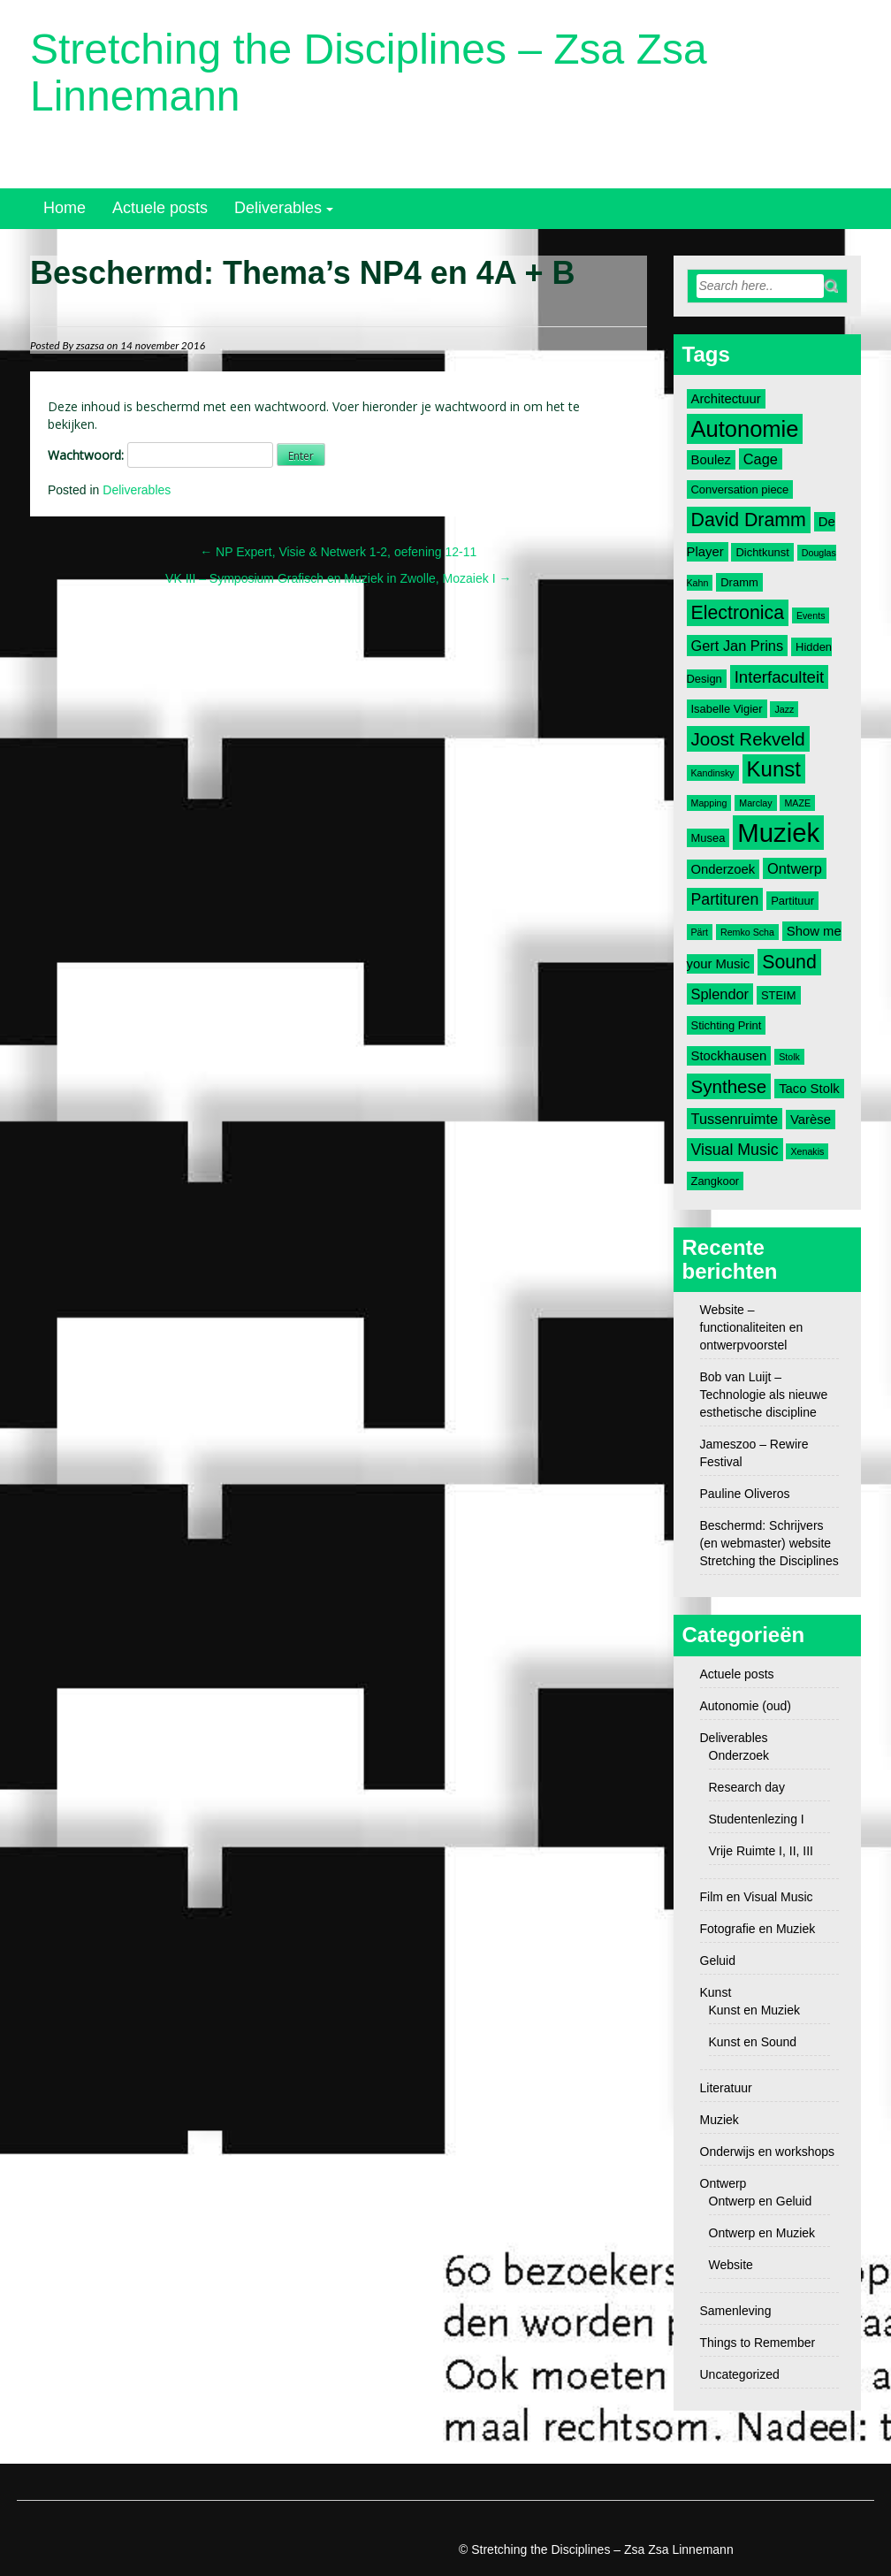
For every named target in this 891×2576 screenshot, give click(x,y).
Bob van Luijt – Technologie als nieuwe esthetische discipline (764, 1394)
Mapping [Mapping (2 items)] (709, 803)
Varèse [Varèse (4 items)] (810, 1119)
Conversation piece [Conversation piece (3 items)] (740, 489)
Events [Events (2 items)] (811, 615)
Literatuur (726, 2088)
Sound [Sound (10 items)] (789, 962)
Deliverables (278, 208)
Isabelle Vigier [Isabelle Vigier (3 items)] (727, 708)
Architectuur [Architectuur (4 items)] (726, 399)
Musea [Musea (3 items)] (708, 838)
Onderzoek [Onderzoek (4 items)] (723, 869)
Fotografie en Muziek (758, 1929)
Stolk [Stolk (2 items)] (789, 1056)
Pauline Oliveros (745, 1494)
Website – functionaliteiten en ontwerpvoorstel (751, 1327)
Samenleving (736, 2311)
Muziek (719, 2120)
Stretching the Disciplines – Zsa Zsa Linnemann (368, 72)
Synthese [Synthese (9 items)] (729, 1086)
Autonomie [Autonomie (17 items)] (745, 429)
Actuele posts (160, 208)
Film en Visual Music (756, 1897)
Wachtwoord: (160, 455)
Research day (747, 1787)
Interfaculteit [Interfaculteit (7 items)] (780, 677)
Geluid (717, 1960)
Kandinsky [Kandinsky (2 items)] (713, 773)
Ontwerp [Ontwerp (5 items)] (794, 868)
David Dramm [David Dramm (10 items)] (748, 520)
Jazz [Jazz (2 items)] (784, 709)
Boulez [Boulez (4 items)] (711, 460)
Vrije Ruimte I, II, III (761, 1851)
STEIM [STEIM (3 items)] (778, 995)
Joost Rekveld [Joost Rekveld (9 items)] (748, 739)
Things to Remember (758, 2342)
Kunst (716, 1992)
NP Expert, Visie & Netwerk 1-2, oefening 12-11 (338, 552)
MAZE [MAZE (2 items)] (797, 803)
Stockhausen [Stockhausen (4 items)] (729, 1056)
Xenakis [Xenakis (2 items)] (807, 1151)
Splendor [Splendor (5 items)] (720, 994)
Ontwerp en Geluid (760, 2201)
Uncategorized (740, 2374)
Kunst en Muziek (755, 2010)
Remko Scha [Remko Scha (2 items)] (747, 932)
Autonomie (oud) (746, 1706)
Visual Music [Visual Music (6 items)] (735, 1149)
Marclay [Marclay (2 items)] (755, 803)
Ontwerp (723, 2183)
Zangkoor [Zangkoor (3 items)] (715, 1181)
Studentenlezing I (756, 1819)
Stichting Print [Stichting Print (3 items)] (726, 1025)
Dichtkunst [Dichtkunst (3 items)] (761, 552)
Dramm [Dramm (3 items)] (739, 582)
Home (64, 208)
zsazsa (90, 345)
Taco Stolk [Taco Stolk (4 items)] (809, 1089)
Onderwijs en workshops (767, 2151)
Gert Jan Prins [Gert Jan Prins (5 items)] (737, 646)
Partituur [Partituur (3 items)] (792, 900)
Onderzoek (739, 1755)
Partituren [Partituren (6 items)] (725, 899)
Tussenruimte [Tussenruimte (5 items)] (735, 1119)
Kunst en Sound (753, 2042)
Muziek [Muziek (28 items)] (778, 832)
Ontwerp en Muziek (762, 2233)
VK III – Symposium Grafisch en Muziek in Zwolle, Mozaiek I (338, 578)
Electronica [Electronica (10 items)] (738, 612)
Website (731, 2265)
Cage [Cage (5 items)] (760, 459)
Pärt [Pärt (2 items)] (700, 932)
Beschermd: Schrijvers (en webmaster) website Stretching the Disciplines (769, 1543)
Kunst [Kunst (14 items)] (774, 769)
